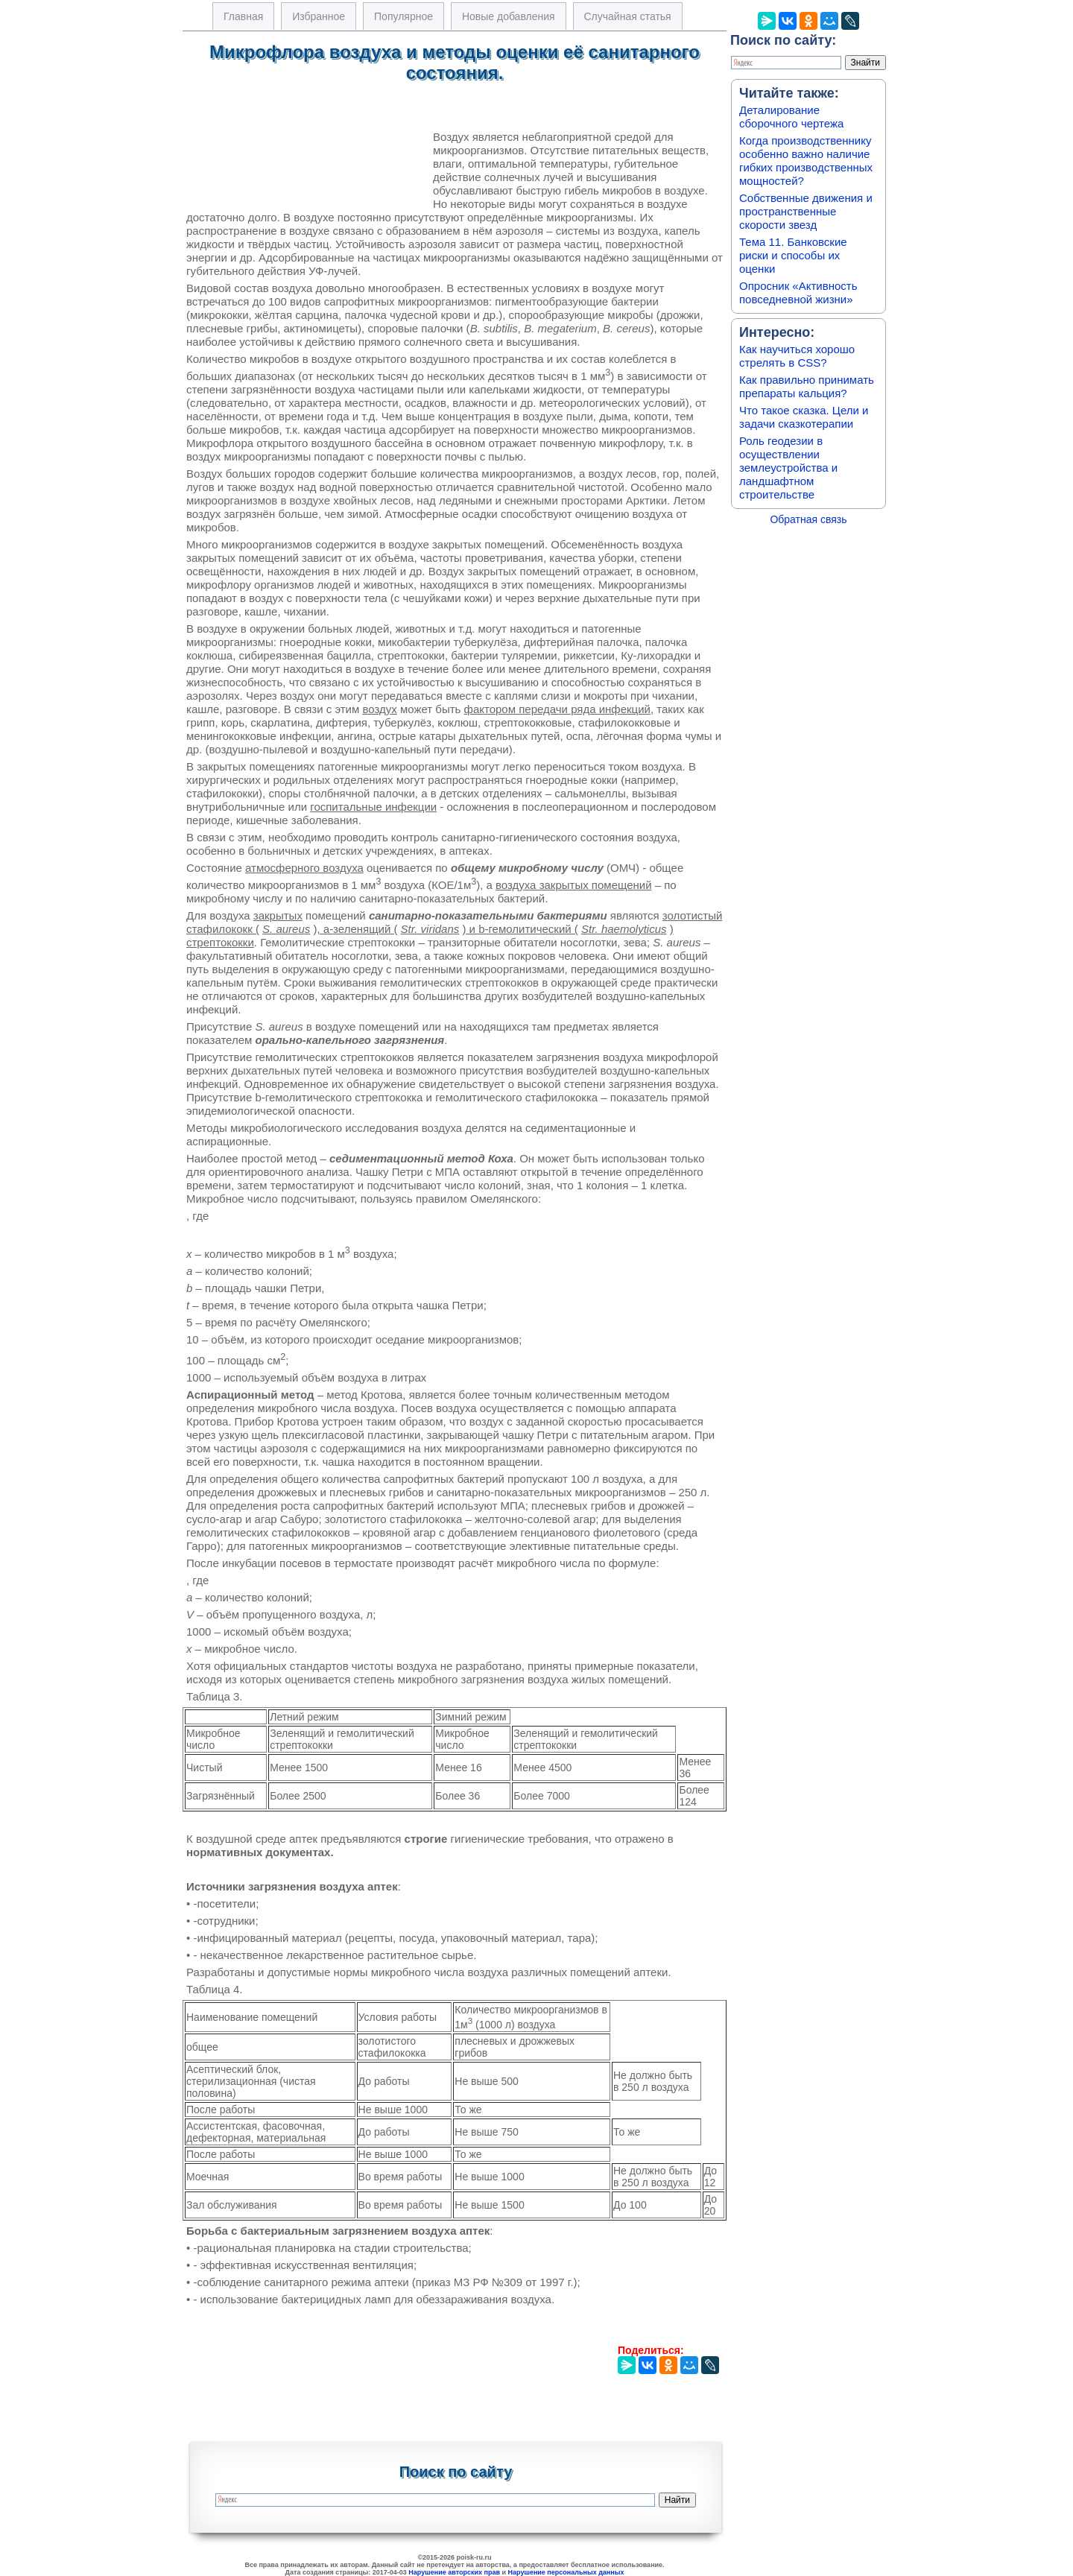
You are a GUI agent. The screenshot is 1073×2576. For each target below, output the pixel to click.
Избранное (318, 16)
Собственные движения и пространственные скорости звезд (806, 211)
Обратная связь (808, 519)
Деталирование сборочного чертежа (791, 117)
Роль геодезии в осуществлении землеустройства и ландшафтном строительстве (788, 467)
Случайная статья (627, 16)
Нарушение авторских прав (454, 2572)
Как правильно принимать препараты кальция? (806, 386)
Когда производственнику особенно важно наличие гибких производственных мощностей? (806, 160)
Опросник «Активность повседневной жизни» (798, 292)
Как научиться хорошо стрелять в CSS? (797, 356)
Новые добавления (508, 16)
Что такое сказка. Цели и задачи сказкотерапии (803, 417)
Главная (243, 16)
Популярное (403, 16)
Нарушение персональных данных (566, 2572)
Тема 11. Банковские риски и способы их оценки (793, 255)
